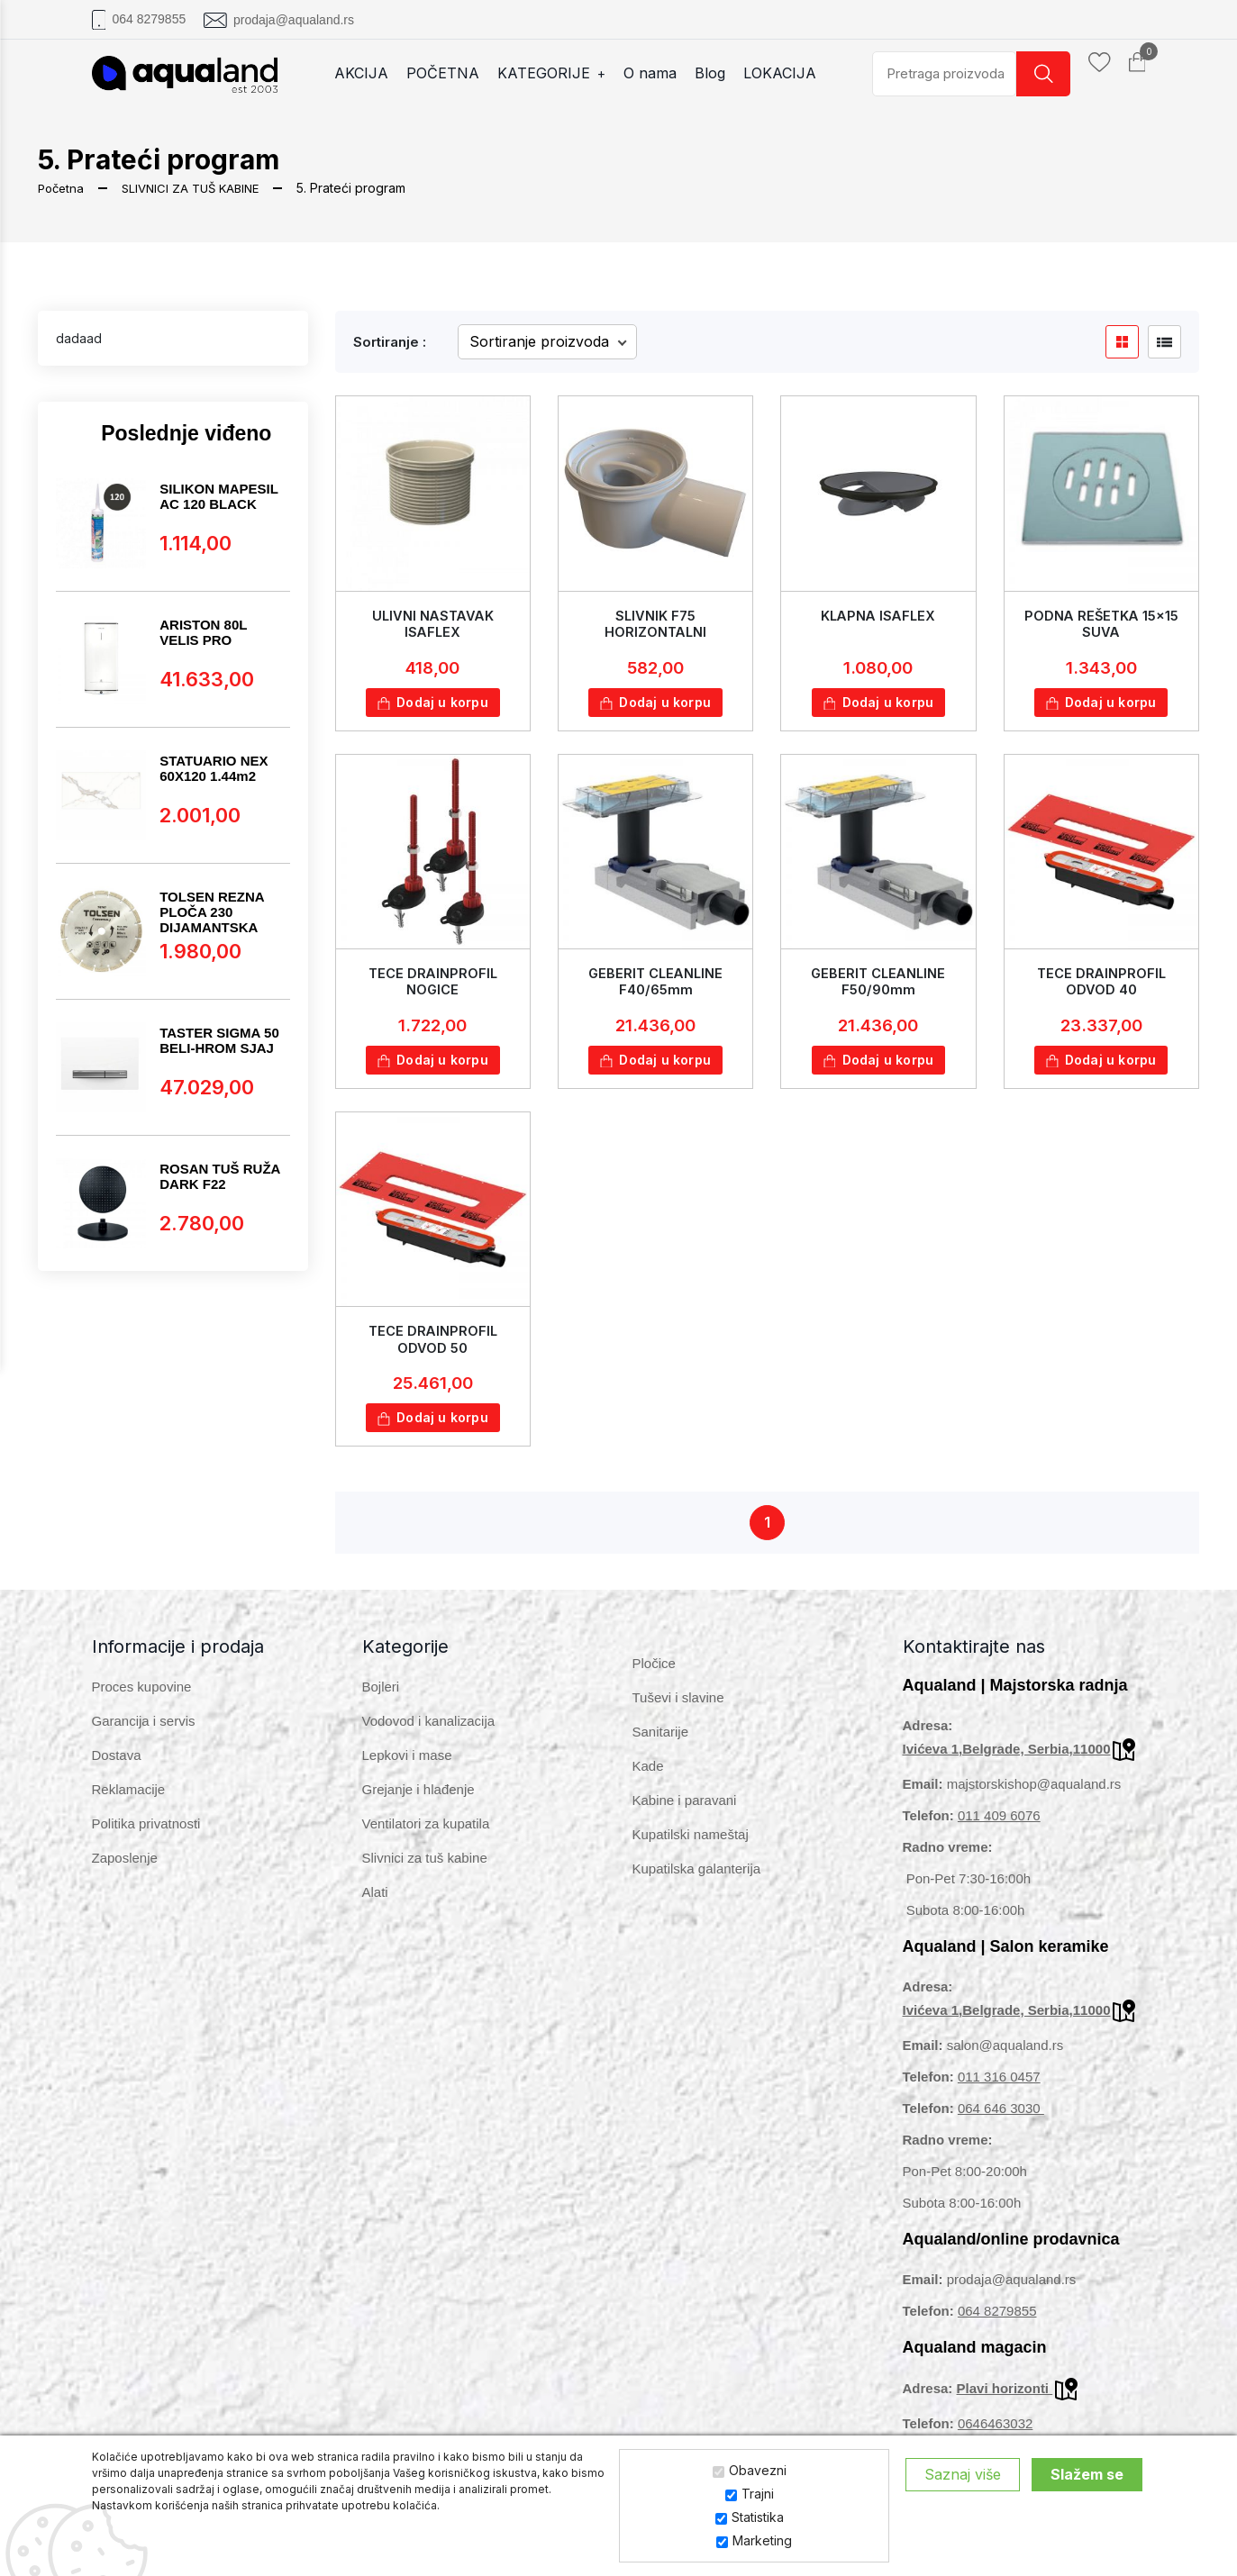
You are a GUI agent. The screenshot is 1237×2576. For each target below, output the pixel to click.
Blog (720, 73)
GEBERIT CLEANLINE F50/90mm (878, 985)
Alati (375, 1906)
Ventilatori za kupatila (426, 1838)
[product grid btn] (1122, 341)
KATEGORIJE (561, 73)
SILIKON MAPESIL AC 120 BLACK (218, 496)
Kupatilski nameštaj (690, 1848)
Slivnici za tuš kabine (424, 1872)
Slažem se (1087, 2474)
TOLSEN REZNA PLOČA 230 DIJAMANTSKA (211, 912)
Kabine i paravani (684, 1814)
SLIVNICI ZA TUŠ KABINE (198, 187)
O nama (660, 73)
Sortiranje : (389, 341)
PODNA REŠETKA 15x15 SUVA (1101, 623)
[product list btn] (1164, 341)
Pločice (654, 1677)
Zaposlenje (125, 1872)
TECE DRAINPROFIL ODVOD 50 (432, 1347)
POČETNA (452, 73)
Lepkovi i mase (407, 1769)
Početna (62, 187)
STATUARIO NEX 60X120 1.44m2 (213, 768)
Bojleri (381, 1701)
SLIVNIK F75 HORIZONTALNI (655, 623)
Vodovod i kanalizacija (429, 1735)
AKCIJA (371, 73)
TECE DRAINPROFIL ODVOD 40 (1101, 985)
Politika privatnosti (146, 1838)
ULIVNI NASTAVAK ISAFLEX (432, 623)
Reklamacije (129, 1803)
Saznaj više (962, 2474)
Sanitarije (660, 1746)
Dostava (116, 1769)
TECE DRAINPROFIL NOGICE (432, 985)
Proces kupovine (142, 1701)
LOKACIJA (789, 73)
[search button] (1043, 73)
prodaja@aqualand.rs (293, 20)
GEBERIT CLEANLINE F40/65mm (656, 985)
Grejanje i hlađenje (418, 1803)
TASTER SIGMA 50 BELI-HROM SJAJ (219, 1040)
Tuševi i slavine (678, 1711)
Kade (648, 1780)
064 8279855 (149, 19)
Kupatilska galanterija (696, 1883)
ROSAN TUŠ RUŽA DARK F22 (219, 1176)
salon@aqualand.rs (1005, 2059)
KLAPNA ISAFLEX (878, 615)
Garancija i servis (144, 1735)
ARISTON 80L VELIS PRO (203, 632)
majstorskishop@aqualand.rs (1034, 1798)
